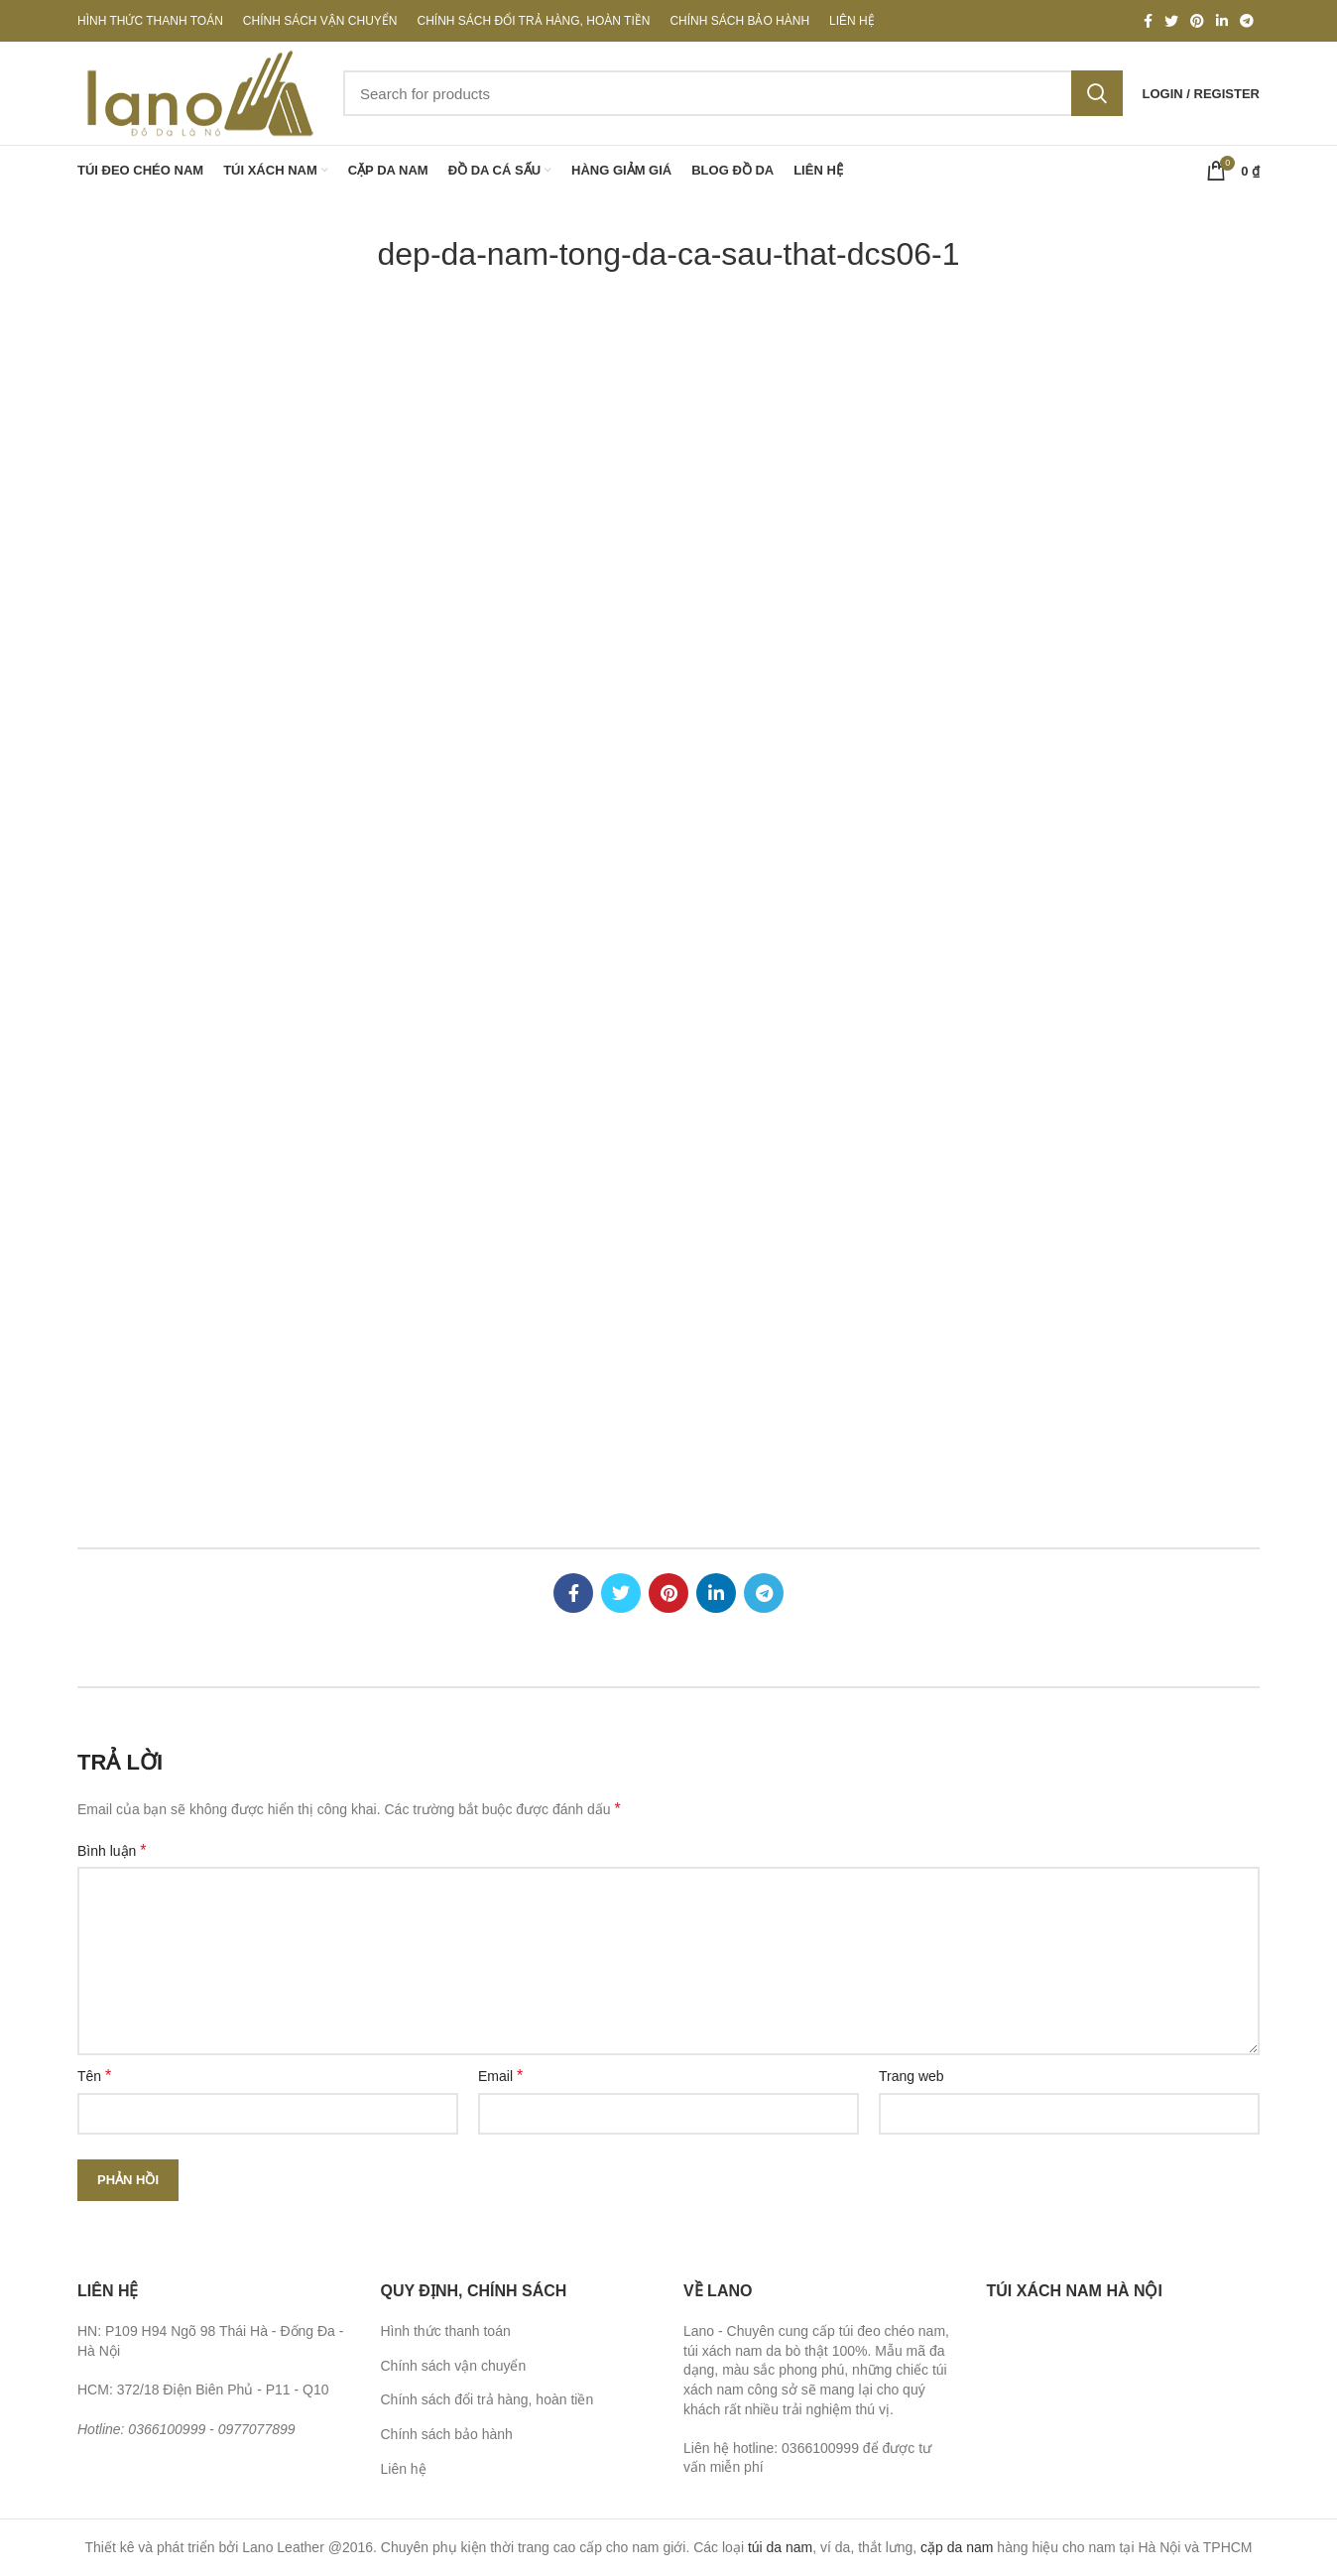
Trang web (911, 2076)
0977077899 (257, 2429)
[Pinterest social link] (1197, 21)
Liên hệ (403, 2469)
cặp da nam (956, 2547)
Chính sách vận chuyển (454, 2366)
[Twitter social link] (1171, 21)
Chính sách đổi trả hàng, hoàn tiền (487, 2399)
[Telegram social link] (1247, 21)
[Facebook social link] (1148, 21)
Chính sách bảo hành (447, 2434)
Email (500, 2075)
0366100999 (166, 2429)
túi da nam (780, 2547)
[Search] (733, 93)
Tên (94, 2075)
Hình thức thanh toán (446, 2331)
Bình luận (112, 1850)
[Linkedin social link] (1222, 21)
